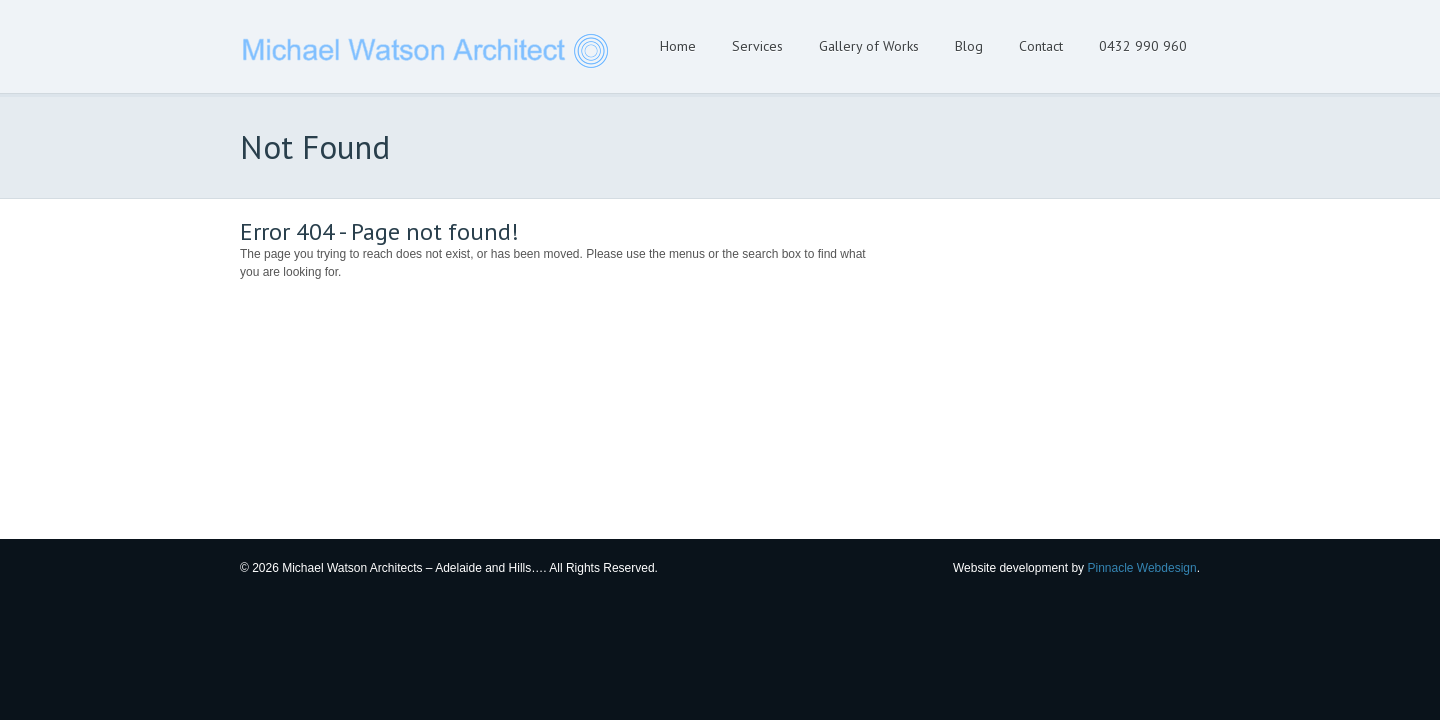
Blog (969, 46)
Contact (1041, 46)
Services (757, 46)
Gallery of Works (869, 46)
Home (678, 46)
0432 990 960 (1143, 46)
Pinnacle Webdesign (1141, 568)
